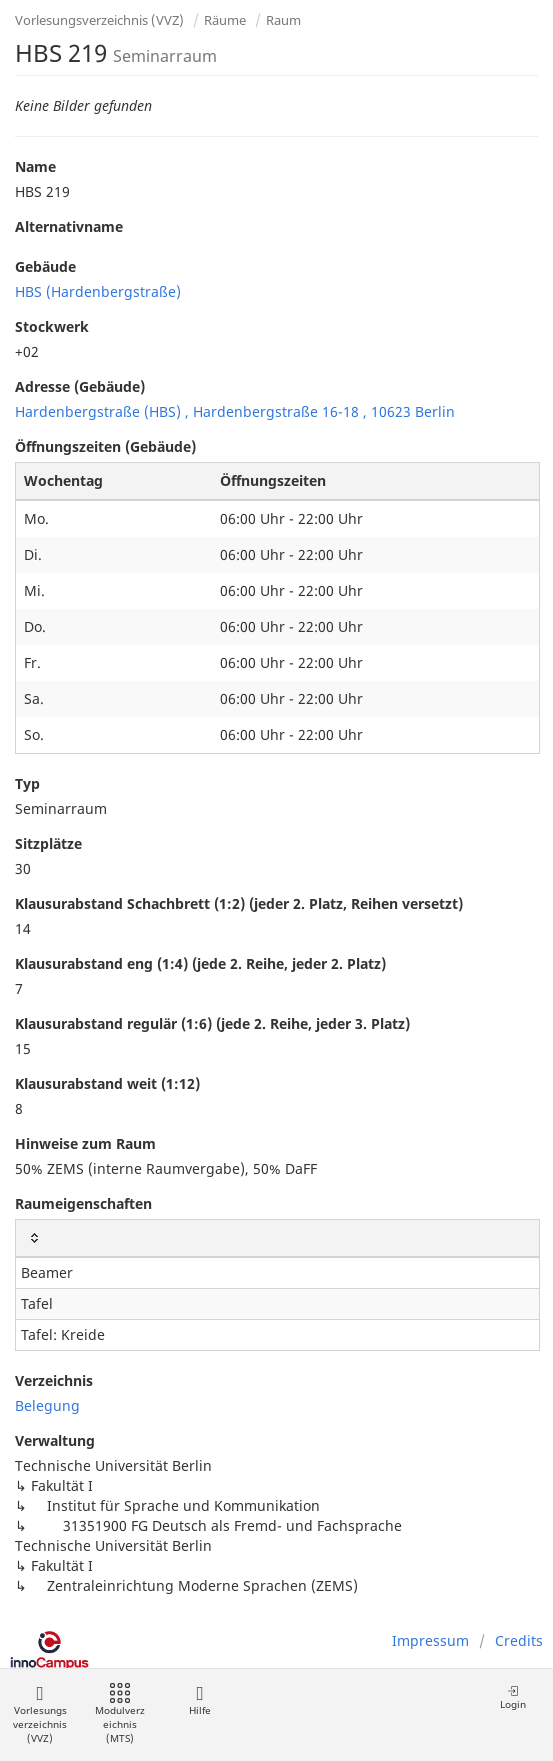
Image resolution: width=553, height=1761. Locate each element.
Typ (27, 783)
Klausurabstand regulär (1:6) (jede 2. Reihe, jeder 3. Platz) (212, 1023)
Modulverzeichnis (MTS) (120, 1714)
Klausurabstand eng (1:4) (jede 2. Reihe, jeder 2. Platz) (200, 963)
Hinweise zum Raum (85, 1143)
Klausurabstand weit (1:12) (107, 1083)
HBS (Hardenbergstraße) (98, 291)
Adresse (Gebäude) (80, 386)
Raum (283, 20)
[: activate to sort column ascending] (277, 1238)
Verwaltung (55, 1440)
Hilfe (199, 1700)
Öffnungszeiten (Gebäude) (105, 446)
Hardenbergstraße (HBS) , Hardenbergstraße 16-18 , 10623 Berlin (235, 411)
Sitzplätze (48, 843)
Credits (519, 1640)
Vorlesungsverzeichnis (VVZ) (99, 20)
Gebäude (45, 266)
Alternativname (69, 226)
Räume (225, 20)
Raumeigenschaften (83, 1203)
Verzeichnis (54, 1380)
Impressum (430, 1640)
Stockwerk (52, 326)
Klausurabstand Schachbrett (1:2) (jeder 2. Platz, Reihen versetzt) (239, 903)
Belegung (47, 1405)
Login (513, 1697)
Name (35, 166)
